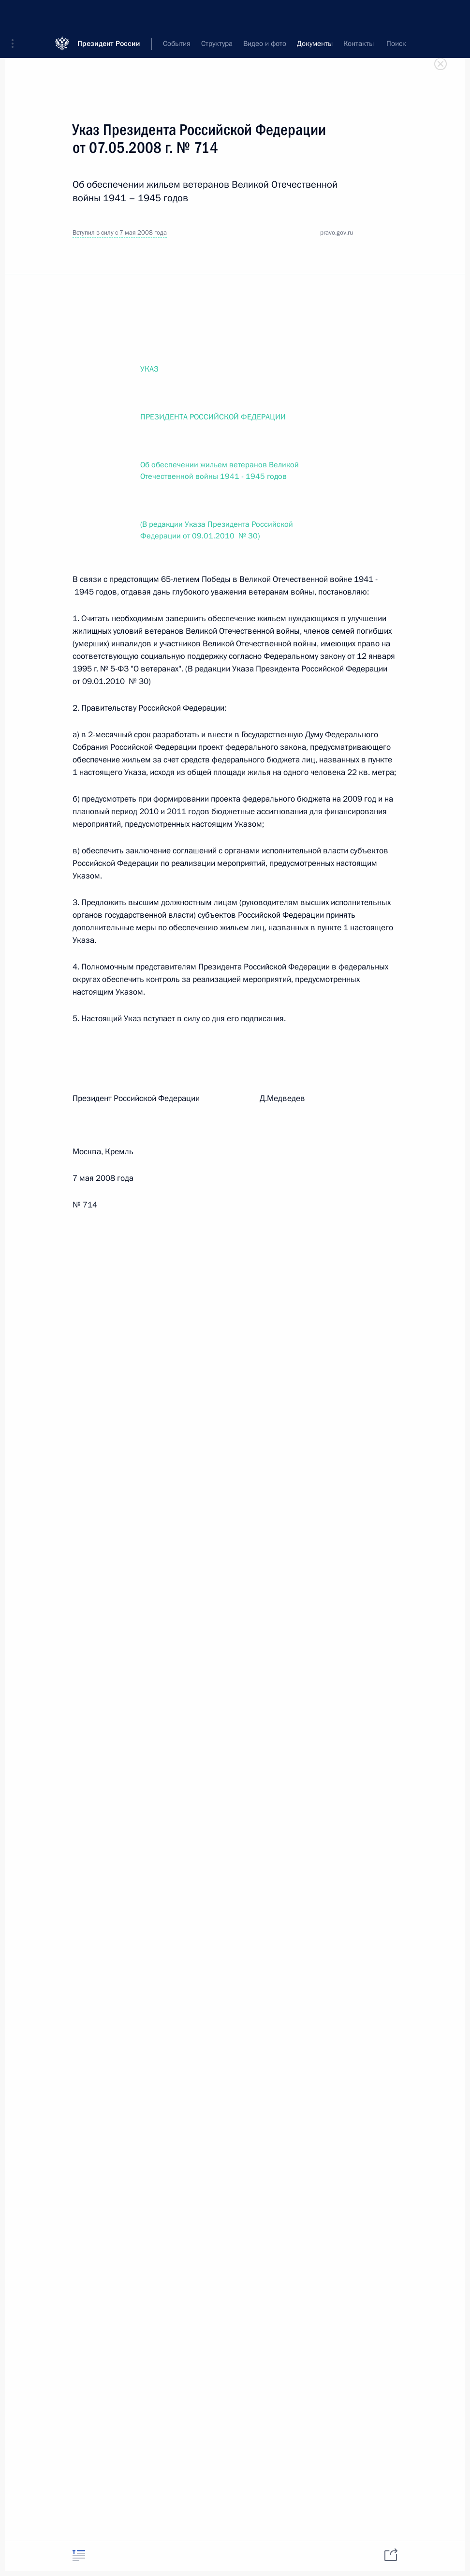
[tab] (78, 2555)
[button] (16, 14)
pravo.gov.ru (336, 232)
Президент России (108, 14)
